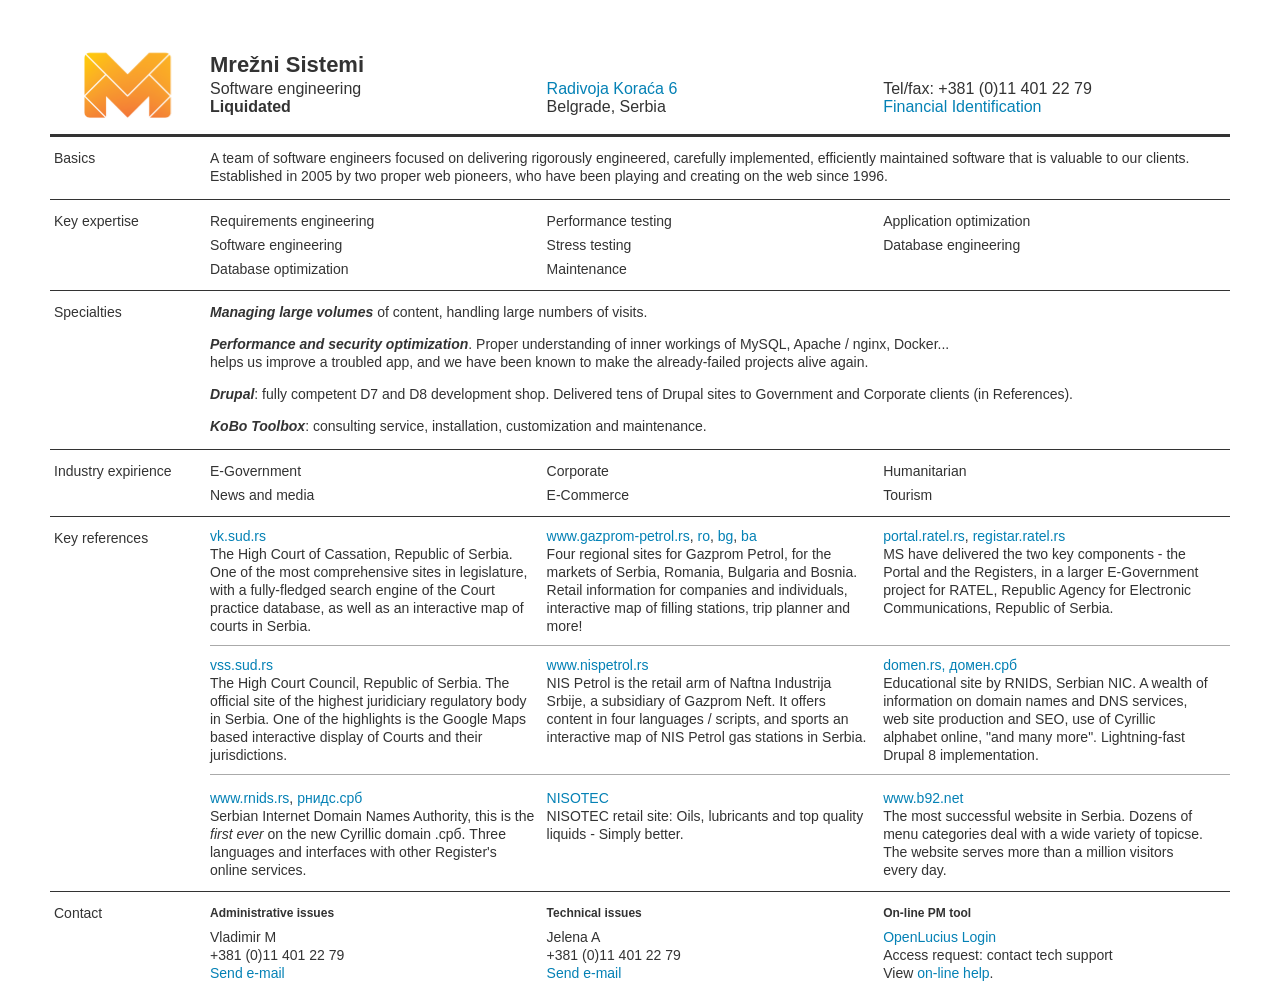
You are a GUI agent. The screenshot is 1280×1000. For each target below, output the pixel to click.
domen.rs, (916, 665)
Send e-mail (247, 973)
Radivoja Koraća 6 (612, 88)
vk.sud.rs (238, 536)
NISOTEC (578, 798)
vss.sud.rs (241, 665)
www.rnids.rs (249, 798)
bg (726, 536)
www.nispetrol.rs (598, 665)
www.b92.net (923, 798)
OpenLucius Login (939, 937)
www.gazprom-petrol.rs (618, 536)
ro (704, 536)
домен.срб (983, 665)
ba (749, 536)
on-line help (953, 973)
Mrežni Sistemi (97, 85)
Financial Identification (962, 106)
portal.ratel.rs (924, 536)
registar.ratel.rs (1019, 536)
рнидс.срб (329, 798)
